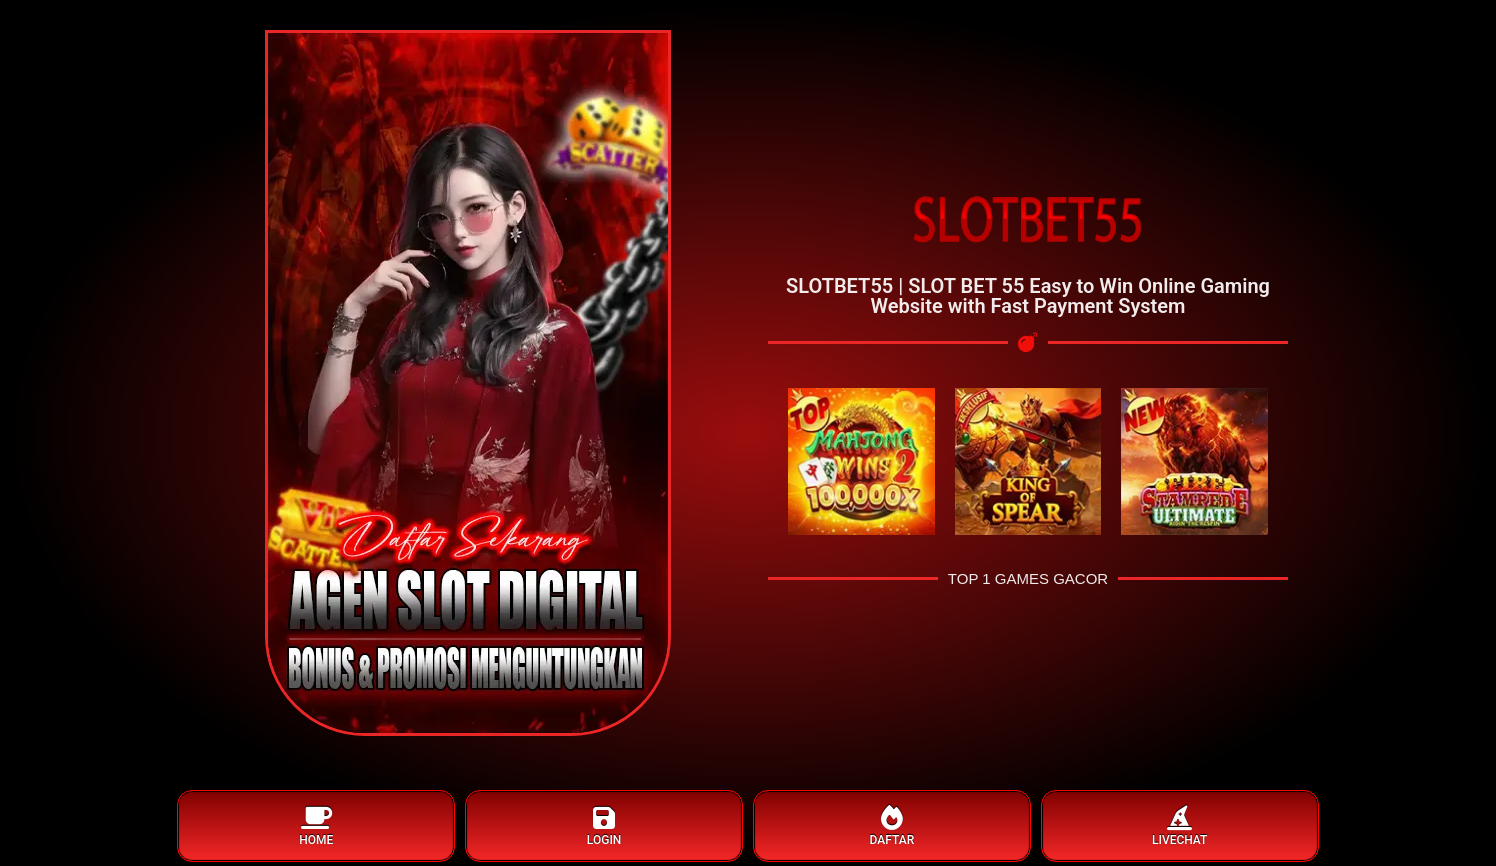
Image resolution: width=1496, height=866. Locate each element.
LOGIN (604, 826)
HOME (316, 826)
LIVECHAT (1180, 826)
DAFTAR (892, 826)
